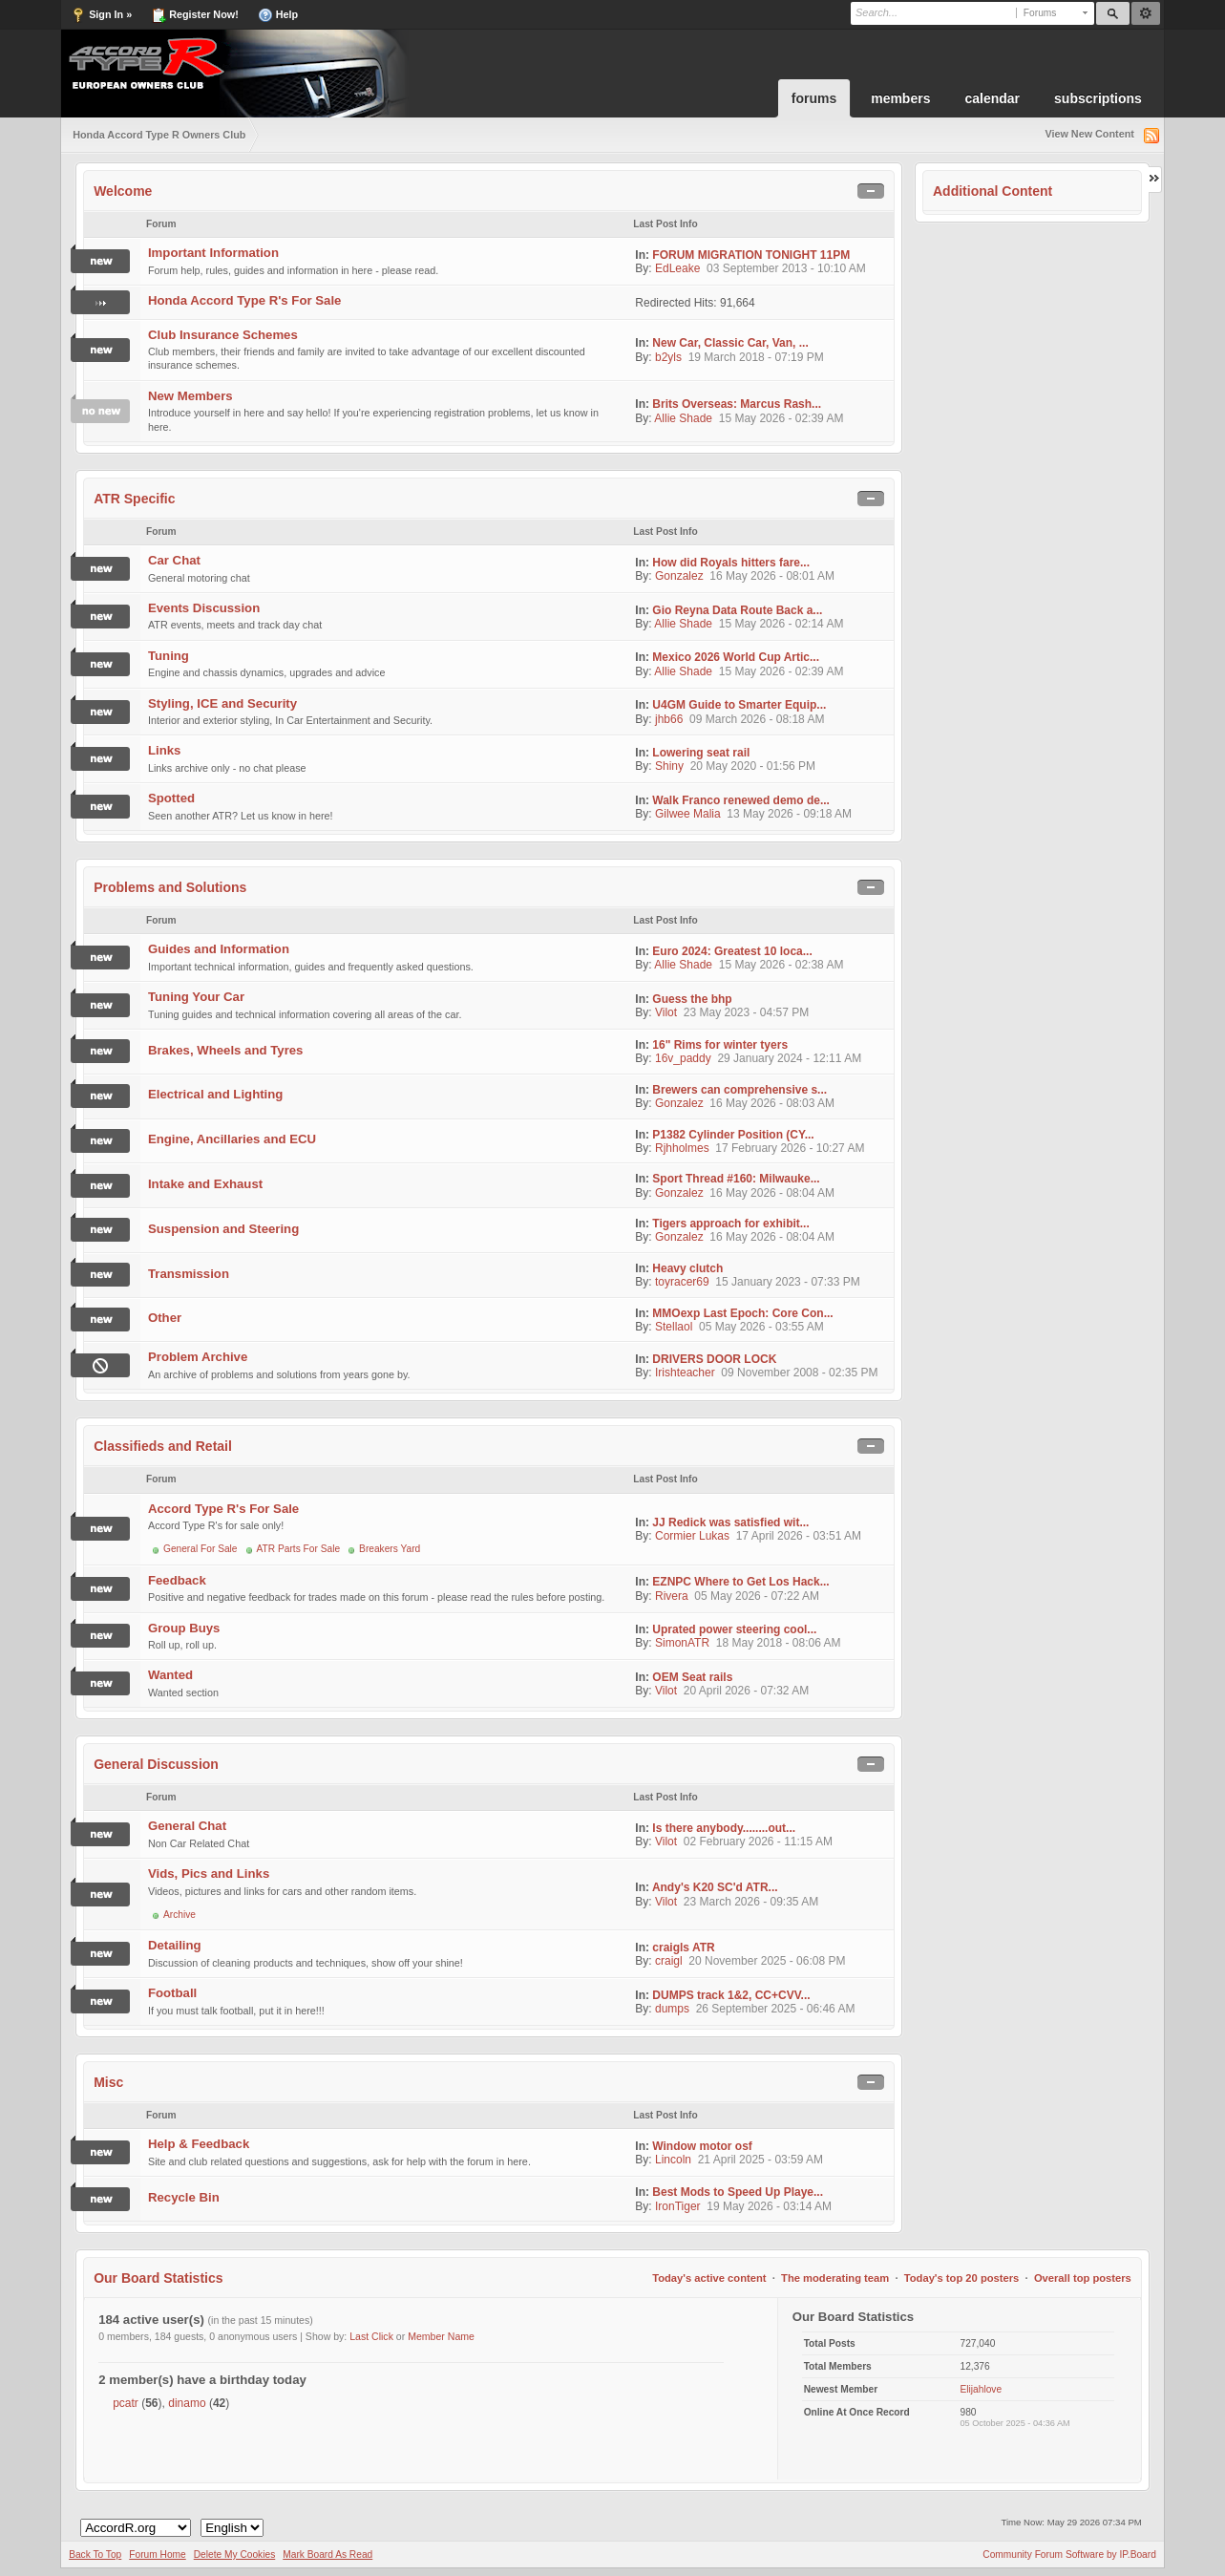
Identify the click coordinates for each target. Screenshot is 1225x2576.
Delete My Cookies (235, 2554)
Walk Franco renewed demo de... (741, 800)
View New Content (1089, 133)
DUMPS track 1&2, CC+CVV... (731, 1995)
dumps (672, 2008)
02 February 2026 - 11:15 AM (758, 1841)
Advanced (1145, 13)
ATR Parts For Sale (299, 1548)
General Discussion (156, 1764)
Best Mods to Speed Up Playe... (737, 2192)
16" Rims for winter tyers (720, 1045)
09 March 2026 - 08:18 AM (756, 719)
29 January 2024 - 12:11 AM (789, 1058)
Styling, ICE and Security (222, 703)
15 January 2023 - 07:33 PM (787, 1281)
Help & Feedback (198, 2144)
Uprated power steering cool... (734, 1629)
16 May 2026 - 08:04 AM (771, 1193)
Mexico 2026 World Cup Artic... (735, 657)
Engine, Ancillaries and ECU (232, 1139)
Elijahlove (981, 2389)
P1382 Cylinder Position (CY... (732, 1134)
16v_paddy (683, 1058)
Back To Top (95, 2554)
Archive (179, 1914)
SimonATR (682, 1643)
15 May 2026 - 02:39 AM (781, 418)
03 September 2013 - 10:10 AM (786, 268)
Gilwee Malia (688, 813)
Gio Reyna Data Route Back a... (737, 610)
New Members (190, 396)
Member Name (441, 2336)
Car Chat (174, 560)
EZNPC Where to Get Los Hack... (740, 1581)
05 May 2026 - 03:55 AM (761, 1326)
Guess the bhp (691, 999)
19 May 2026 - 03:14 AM (769, 2206)
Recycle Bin (184, 2197)
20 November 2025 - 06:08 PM (766, 1961)
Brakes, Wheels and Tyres (225, 1050)
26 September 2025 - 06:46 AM (775, 2008)
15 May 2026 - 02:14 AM (781, 623)
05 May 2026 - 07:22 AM (756, 1596)
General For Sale (200, 1548)
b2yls (668, 357)
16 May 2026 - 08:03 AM (771, 1103)
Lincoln (673, 2159)
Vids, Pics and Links (208, 1873)
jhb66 (669, 719)
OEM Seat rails (692, 1677)
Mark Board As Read (327, 2554)
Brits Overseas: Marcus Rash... (736, 404)
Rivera (671, 1596)
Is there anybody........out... (723, 1828)
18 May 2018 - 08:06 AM (778, 1643)
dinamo (186, 2403)
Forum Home (157, 2554)
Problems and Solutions (170, 887)
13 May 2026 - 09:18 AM (789, 813)
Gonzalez (679, 576)
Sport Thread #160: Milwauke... (735, 1178)
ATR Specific (134, 498)
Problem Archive (197, 1357)
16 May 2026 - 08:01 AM (771, 576)
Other (164, 1317)
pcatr (125, 2403)
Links (164, 750)
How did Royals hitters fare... (731, 562)
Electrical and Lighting (215, 1094)
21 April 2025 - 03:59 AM (760, 2159)
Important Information (213, 252)
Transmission (188, 1274)
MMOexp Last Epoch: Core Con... (742, 1313)
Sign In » (101, 15)
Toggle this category (870, 191)
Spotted (171, 798)
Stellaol (673, 1326)
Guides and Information (218, 949)
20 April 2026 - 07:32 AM (746, 1690)
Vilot (666, 1012)
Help (278, 15)
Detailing (174, 1945)
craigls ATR (683, 1947)
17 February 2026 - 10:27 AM (789, 1148)
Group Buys (184, 1628)
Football (172, 1993)
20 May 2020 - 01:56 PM (752, 766)
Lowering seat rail (701, 752)
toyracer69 (682, 1281)
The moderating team (835, 2278)
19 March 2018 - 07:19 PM (756, 357)
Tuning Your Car (196, 997)
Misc (108, 2082)
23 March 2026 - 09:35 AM (751, 1901)
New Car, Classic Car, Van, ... (730, 343)
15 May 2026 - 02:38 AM (781, 964)
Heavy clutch (687, 1268)
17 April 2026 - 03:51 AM (798, 1536)
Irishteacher (685, 1372)
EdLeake (677, 268)
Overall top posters (1082, 2278)
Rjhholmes (682, 1148)
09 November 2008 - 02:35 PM (799, 1372)
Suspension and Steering (223, 1229)
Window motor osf (702, 2146)
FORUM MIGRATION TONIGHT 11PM (751, 255)
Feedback (177, 1580)
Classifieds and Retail (163, 1446)
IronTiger (678, 2206)
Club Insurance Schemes (223, 335)
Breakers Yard (389, 1548)
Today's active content (709, 2278)
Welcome (123, 191)
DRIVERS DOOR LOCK (714, 1359)
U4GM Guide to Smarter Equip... (739, 705)
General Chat (187, 1826)
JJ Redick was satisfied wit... (730, 1522)
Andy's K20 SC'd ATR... (715, 1887)
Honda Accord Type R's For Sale (244, 300)
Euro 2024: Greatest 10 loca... (732, 951)
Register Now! (195, 15)
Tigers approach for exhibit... (730, 1223)
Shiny (669, 766)
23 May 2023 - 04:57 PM (746, 1012)
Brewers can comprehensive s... (739, 1089)
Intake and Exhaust (205, 1184)
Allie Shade (683, 418)
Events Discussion (204, 608)
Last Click (371, 2336)
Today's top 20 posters (962, 2278)
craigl (669, 1961)
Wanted (170, 1675)
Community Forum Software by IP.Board (1069, 2554)
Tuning (168, 656)
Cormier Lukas (692, 1536)
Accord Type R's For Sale (223, 1508)
